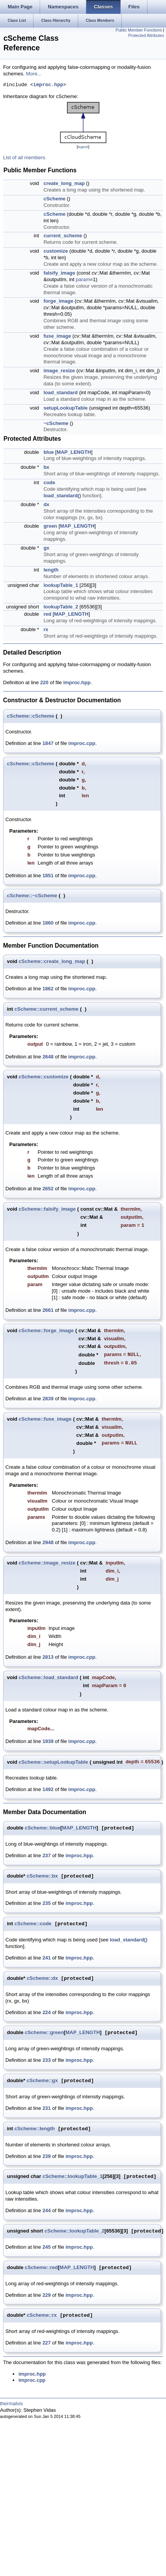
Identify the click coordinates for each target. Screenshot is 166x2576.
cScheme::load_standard (48, 1677)
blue (49, 452)
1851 (48, 875)
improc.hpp (48, 85)
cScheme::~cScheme (32, 895)
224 (46, 2012)
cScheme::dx (42, 1978)
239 (46, 2156)
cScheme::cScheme (30, 716)
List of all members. (25, 157)
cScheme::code (33, 1924)
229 (46, 2295)
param (83, 279)
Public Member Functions (139, 30)
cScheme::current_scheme (47, 1009)
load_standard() (62, 495)
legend (83, 147)
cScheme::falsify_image (46, 1209)
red (47, 614)
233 (46, 2060)
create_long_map (64, 183)
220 (44, 682)
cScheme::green (44, 2033)
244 (46, 2210)
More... (33, 74)
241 (46, 1958)
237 (46, 1855)
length (51, 570)
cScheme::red (41, 2268)
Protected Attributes (146, 35)
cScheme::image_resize (46, 1563)
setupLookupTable (66, 408)
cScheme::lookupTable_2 (75, 2231)
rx (46, 629)
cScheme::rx (42, 2315)
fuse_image (57, 336)
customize (56, 251)
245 (46, 2247)
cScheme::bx (42, 1876)
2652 (48, 1188)
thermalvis (11, 2403)
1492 (48, 1789)
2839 (48, 1398)
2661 (48, 1310)
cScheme (54, 199)
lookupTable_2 (61, 607)
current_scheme (63, 235)
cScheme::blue (42, 1828)
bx (46, 467)
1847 (48, 743)
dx (46, 504)
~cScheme (56, 423)
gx (46, 548)
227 (46, 2343)
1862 (48, 988)
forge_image (58, 301)
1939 (48, 1741)
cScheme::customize (43, 1077)
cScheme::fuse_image (44, 1419)
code (49, 482)
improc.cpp (81, 743)
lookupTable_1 (61, 585)
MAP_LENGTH (74, 452)
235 (46, 1903)
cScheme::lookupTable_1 (72, 2176)
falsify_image (59, 273)
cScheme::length (35, 2129)
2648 (48, 1057)
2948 (48, 1542)
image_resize (59, 370)
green (50, 526)
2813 (48, 1657)
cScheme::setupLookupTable (53, 1762)
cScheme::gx (42, 2081)
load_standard (61, 392)
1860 (48, 923)
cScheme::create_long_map (51, 961)
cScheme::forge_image (46, 1330)
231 (46, 2108)
